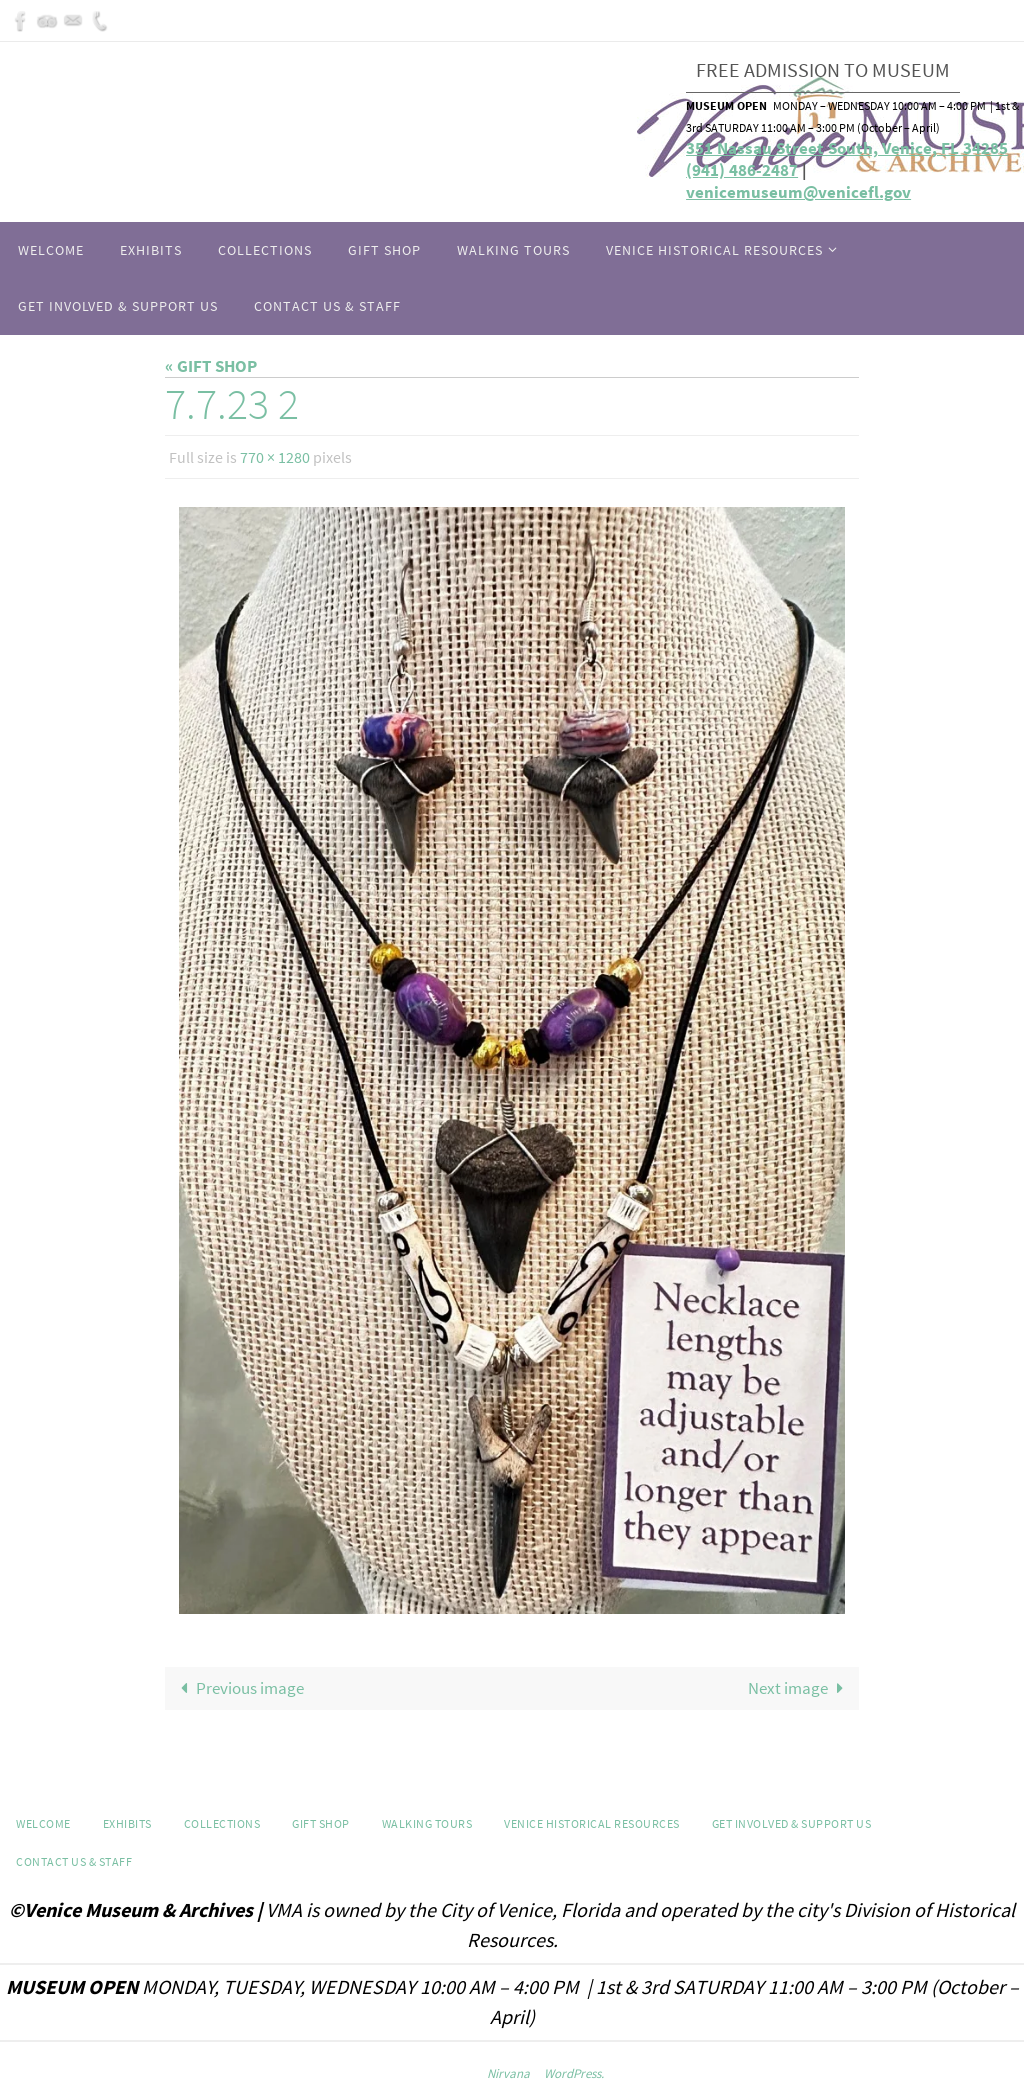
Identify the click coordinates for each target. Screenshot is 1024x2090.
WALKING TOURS (427, 1823)
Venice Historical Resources (592, 1823)
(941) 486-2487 (742, 170)
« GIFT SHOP (211, 366)
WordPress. (574, 2073)
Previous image (238, 1688)
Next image (800, 1688)
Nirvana (508, 2073)
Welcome (43, 1823)
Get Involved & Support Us (792, 1823)
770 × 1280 (275, 457)
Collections (222, 1823)
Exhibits (127, 1823)
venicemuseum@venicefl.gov (798, 192)
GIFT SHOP (321, 1823)
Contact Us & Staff (74, 1861)
